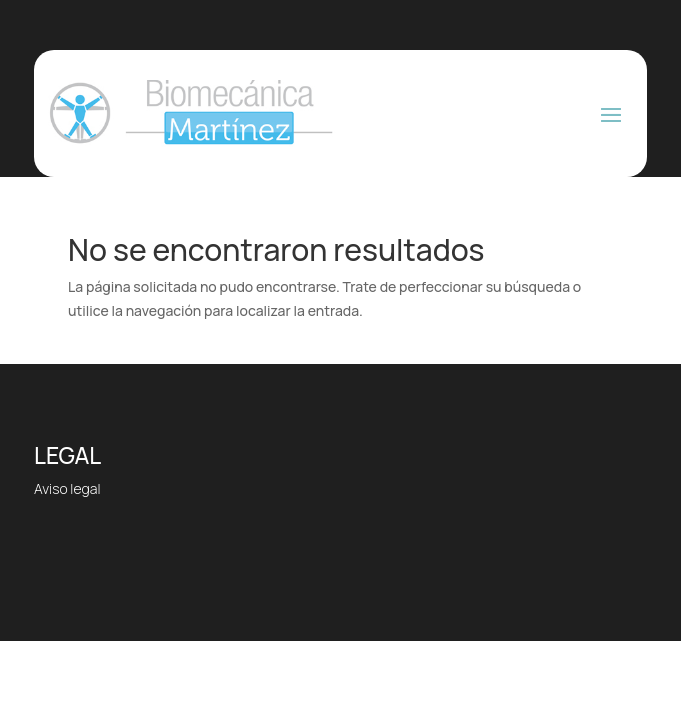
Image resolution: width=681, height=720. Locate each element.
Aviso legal (67, 488)
